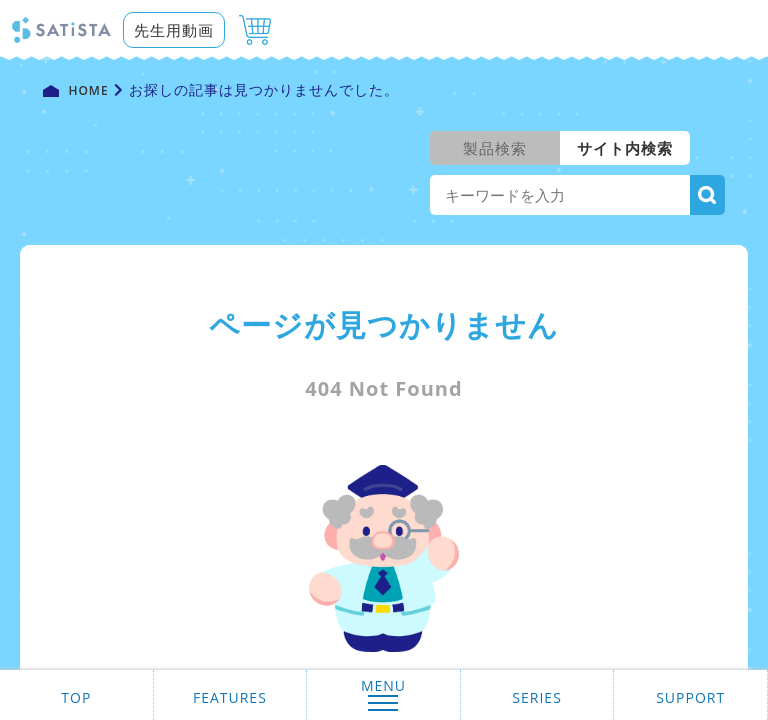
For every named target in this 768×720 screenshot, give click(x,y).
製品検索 (495, 148)
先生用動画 (174, 30)
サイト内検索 (625, 148)
